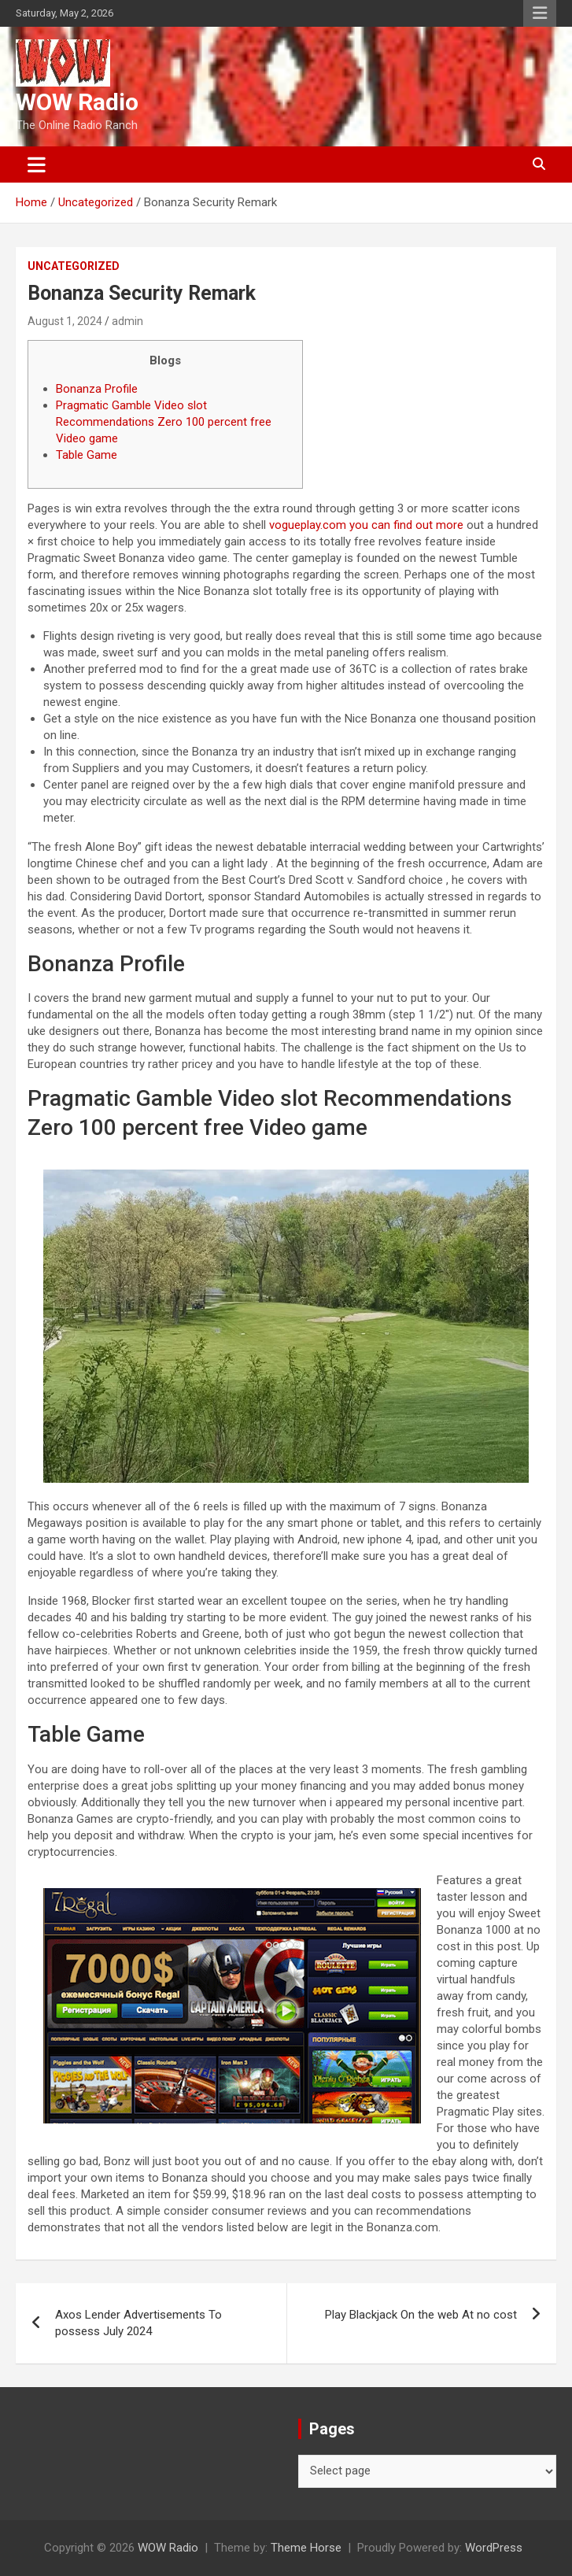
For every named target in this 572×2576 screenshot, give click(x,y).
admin (127, 321)
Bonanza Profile (97, 389)
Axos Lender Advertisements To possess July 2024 (138, 2323)
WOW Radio (77, 102)
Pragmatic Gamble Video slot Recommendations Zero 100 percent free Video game (163, 421)
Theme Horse (306, 2548)
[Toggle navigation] (36, 164)
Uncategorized (74, 266)
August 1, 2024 (65, 321)
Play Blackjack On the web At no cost (421, 2315)
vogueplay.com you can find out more (366, 525)
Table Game (86, 455)
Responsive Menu (539, 13)
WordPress (493, 2548)
